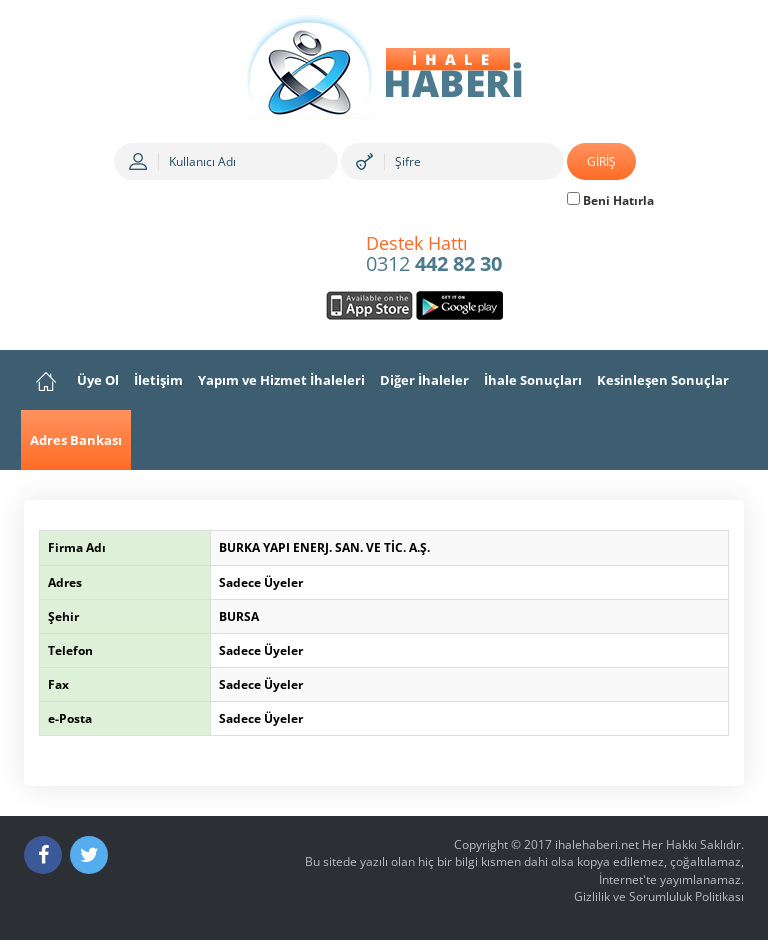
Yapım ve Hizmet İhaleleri (281, 380)
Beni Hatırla (610, 200)
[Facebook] (43, 855)
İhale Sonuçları (533, 380)
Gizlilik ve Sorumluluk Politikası (659, 896)
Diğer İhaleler (424, 380)
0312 (434, 255)
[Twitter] (89, 855)
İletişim (158, 380)
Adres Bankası (76, 440)
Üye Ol (98, 380)
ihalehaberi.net (597, 844)
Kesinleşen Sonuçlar (663, 380)
